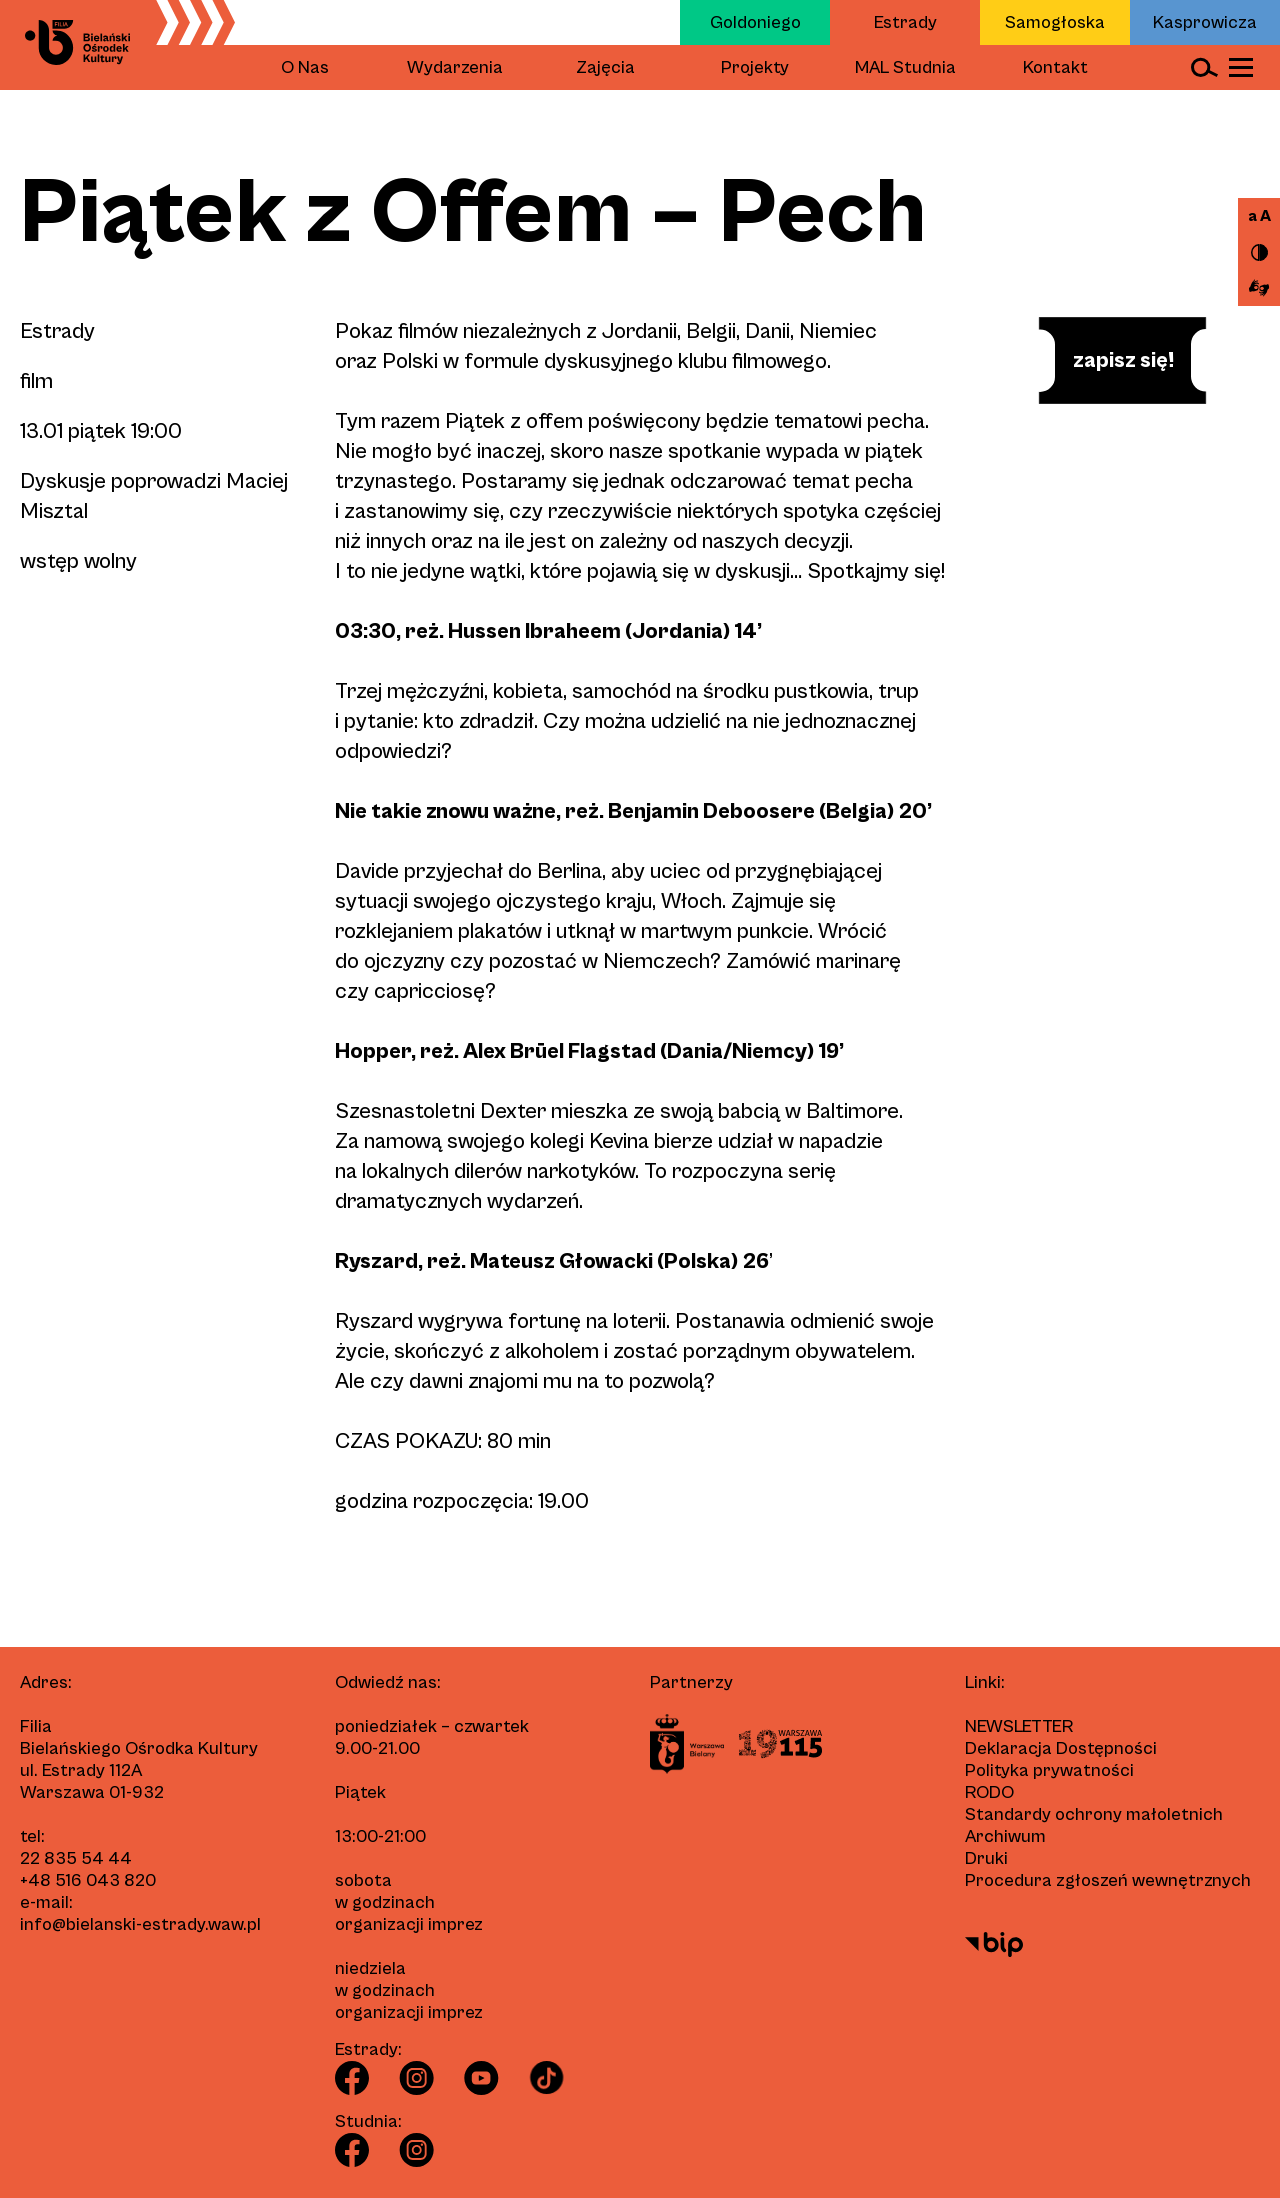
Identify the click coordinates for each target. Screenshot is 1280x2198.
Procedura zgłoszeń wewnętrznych (1108, 1880)
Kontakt (1055, 67)
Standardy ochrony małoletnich (1094, 1814)
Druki (986, 1858)
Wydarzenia (455, 67)
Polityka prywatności (1049, 1770)
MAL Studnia (905, 67)
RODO (989, 1792)
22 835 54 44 (76, 1858)
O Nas (305, 67)
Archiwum (1005, 1836)
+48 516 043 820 (88, 1880)
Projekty (755, 67)
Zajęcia (605, 67)
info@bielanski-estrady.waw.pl (140, 1924)
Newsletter (1019, 1726)
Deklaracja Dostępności (1061, 1748)
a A (1259, 216)
